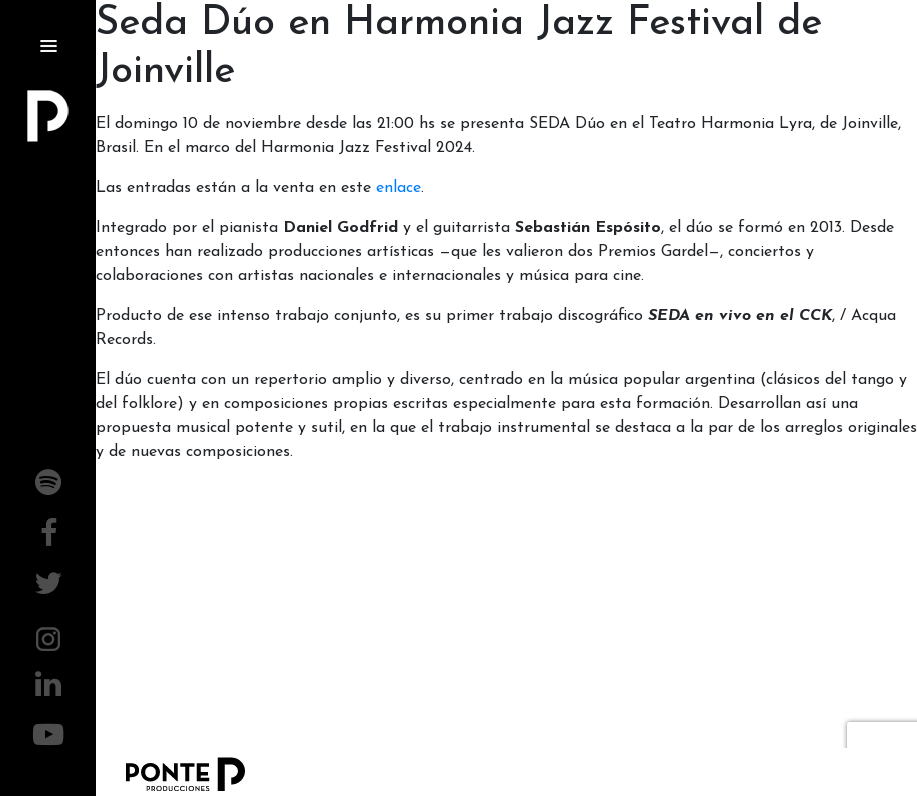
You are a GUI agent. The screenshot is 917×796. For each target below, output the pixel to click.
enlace (398, 188)
